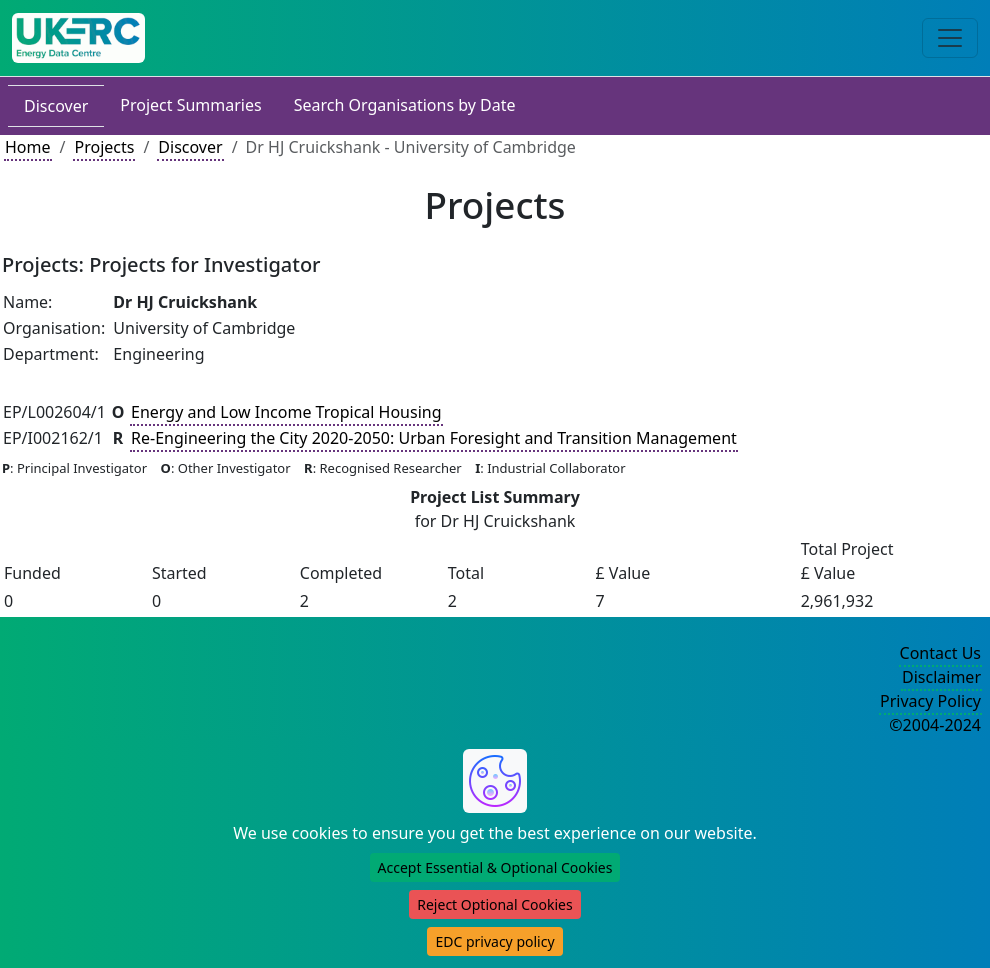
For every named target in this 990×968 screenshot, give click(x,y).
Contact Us (940, 653)
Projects (104, 147)
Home (28, 147)
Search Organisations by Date (405, 105)
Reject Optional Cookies (494, 904)
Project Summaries (190, 105)
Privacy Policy (930, 701)
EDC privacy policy (494, 941)
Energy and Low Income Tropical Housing (286, 412)
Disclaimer (941, 677)
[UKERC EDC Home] (78, 38)
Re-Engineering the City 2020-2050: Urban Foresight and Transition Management (434, 438)
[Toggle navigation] (950, 38)
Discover (56, 106)
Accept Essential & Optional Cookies (495, 867)
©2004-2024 (935, 725)
